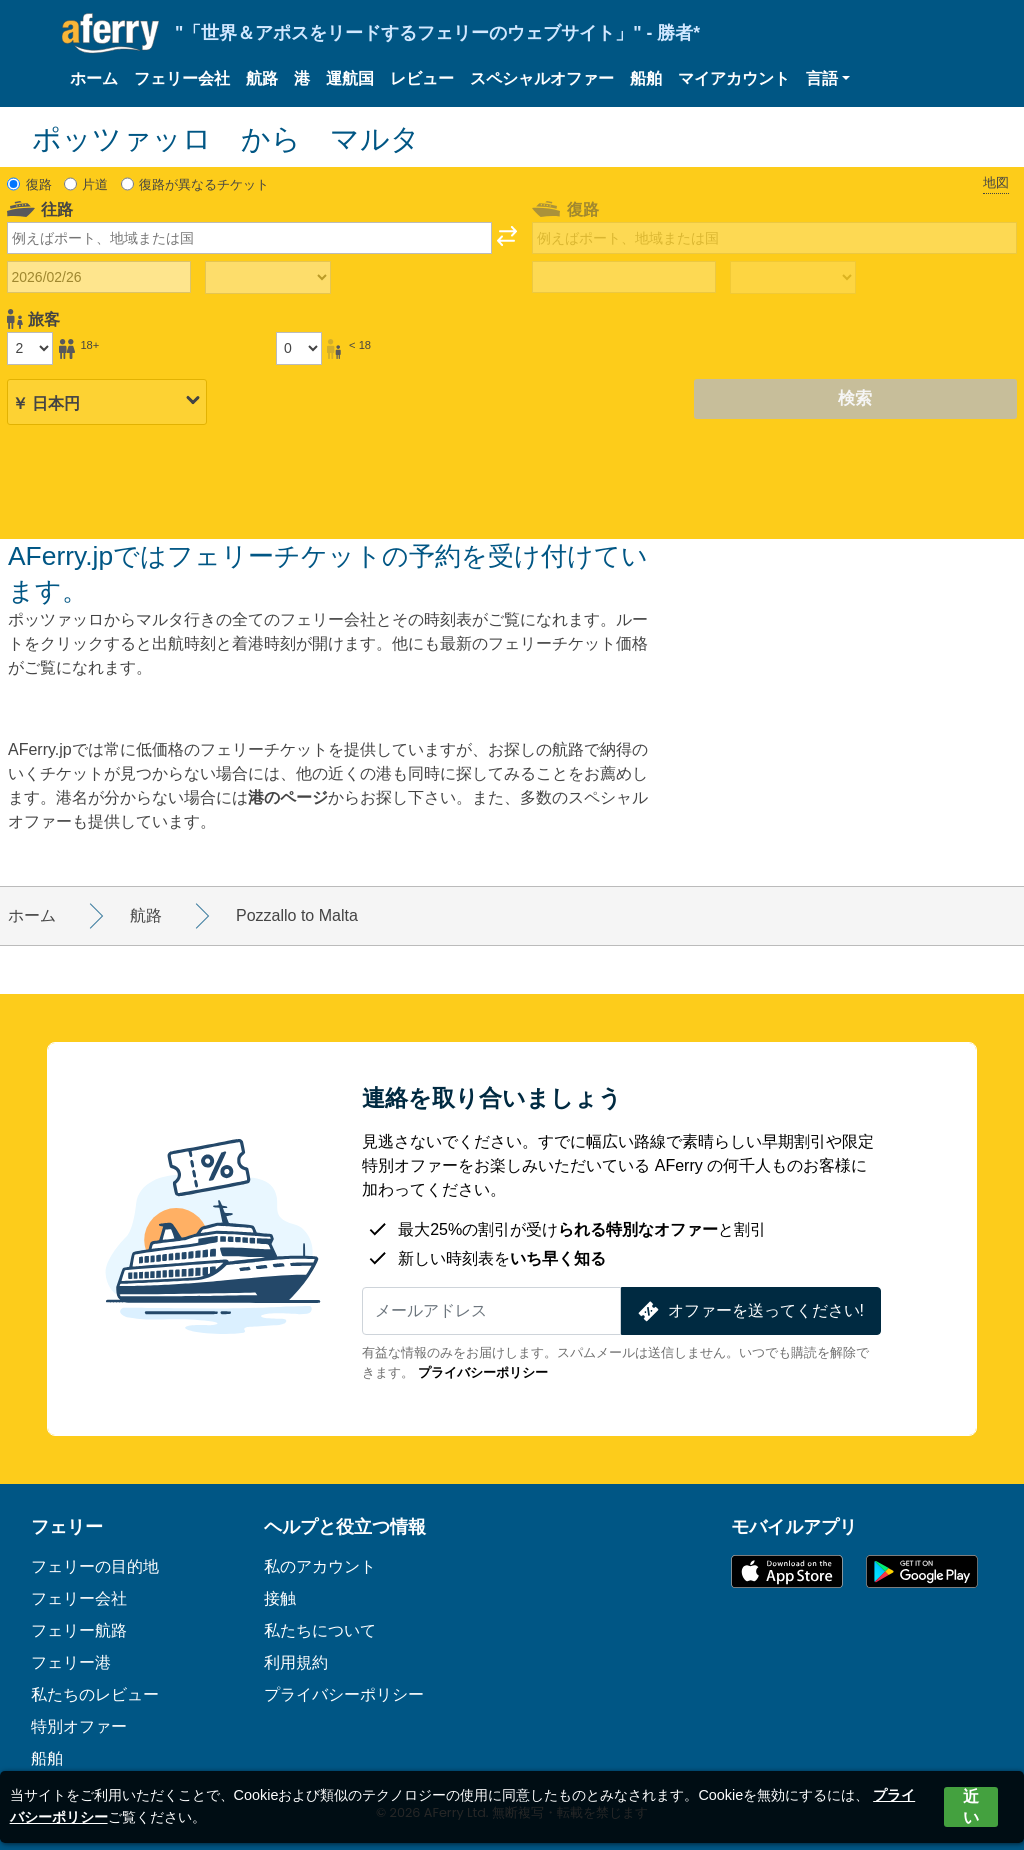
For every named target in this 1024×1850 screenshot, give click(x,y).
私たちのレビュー (95, 1694)
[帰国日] (624, 277)
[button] (828, 79)
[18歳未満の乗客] (299, 348)
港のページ (288, 797)
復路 (39, 184)
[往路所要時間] (268, 278)
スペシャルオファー (542, 78)
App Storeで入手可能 (787, 1571)
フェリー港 (71, 1662)
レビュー (422, 78)
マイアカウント (734, 78)
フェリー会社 (182, 78)
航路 (262, 78)
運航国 (350, 78)
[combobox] (249, 238)
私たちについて (320, 1630)
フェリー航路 (79, 1630)
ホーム (94, 78)
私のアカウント (320, 1566)
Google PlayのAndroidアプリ (922, 1571)
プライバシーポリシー (483, 1372)
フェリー (67, 1527)
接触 (280, 1598)
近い (971, 1807)
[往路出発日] (99, 277)
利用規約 (296, 1662)
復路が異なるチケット (204, 184)
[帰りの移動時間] (793, 278)
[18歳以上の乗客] (30, 348)
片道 (95, 184)
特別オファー (79, 1726)
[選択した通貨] (107, 400)
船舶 (646, 78)
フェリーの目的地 (95, 1566)
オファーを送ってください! (749, 1311)
